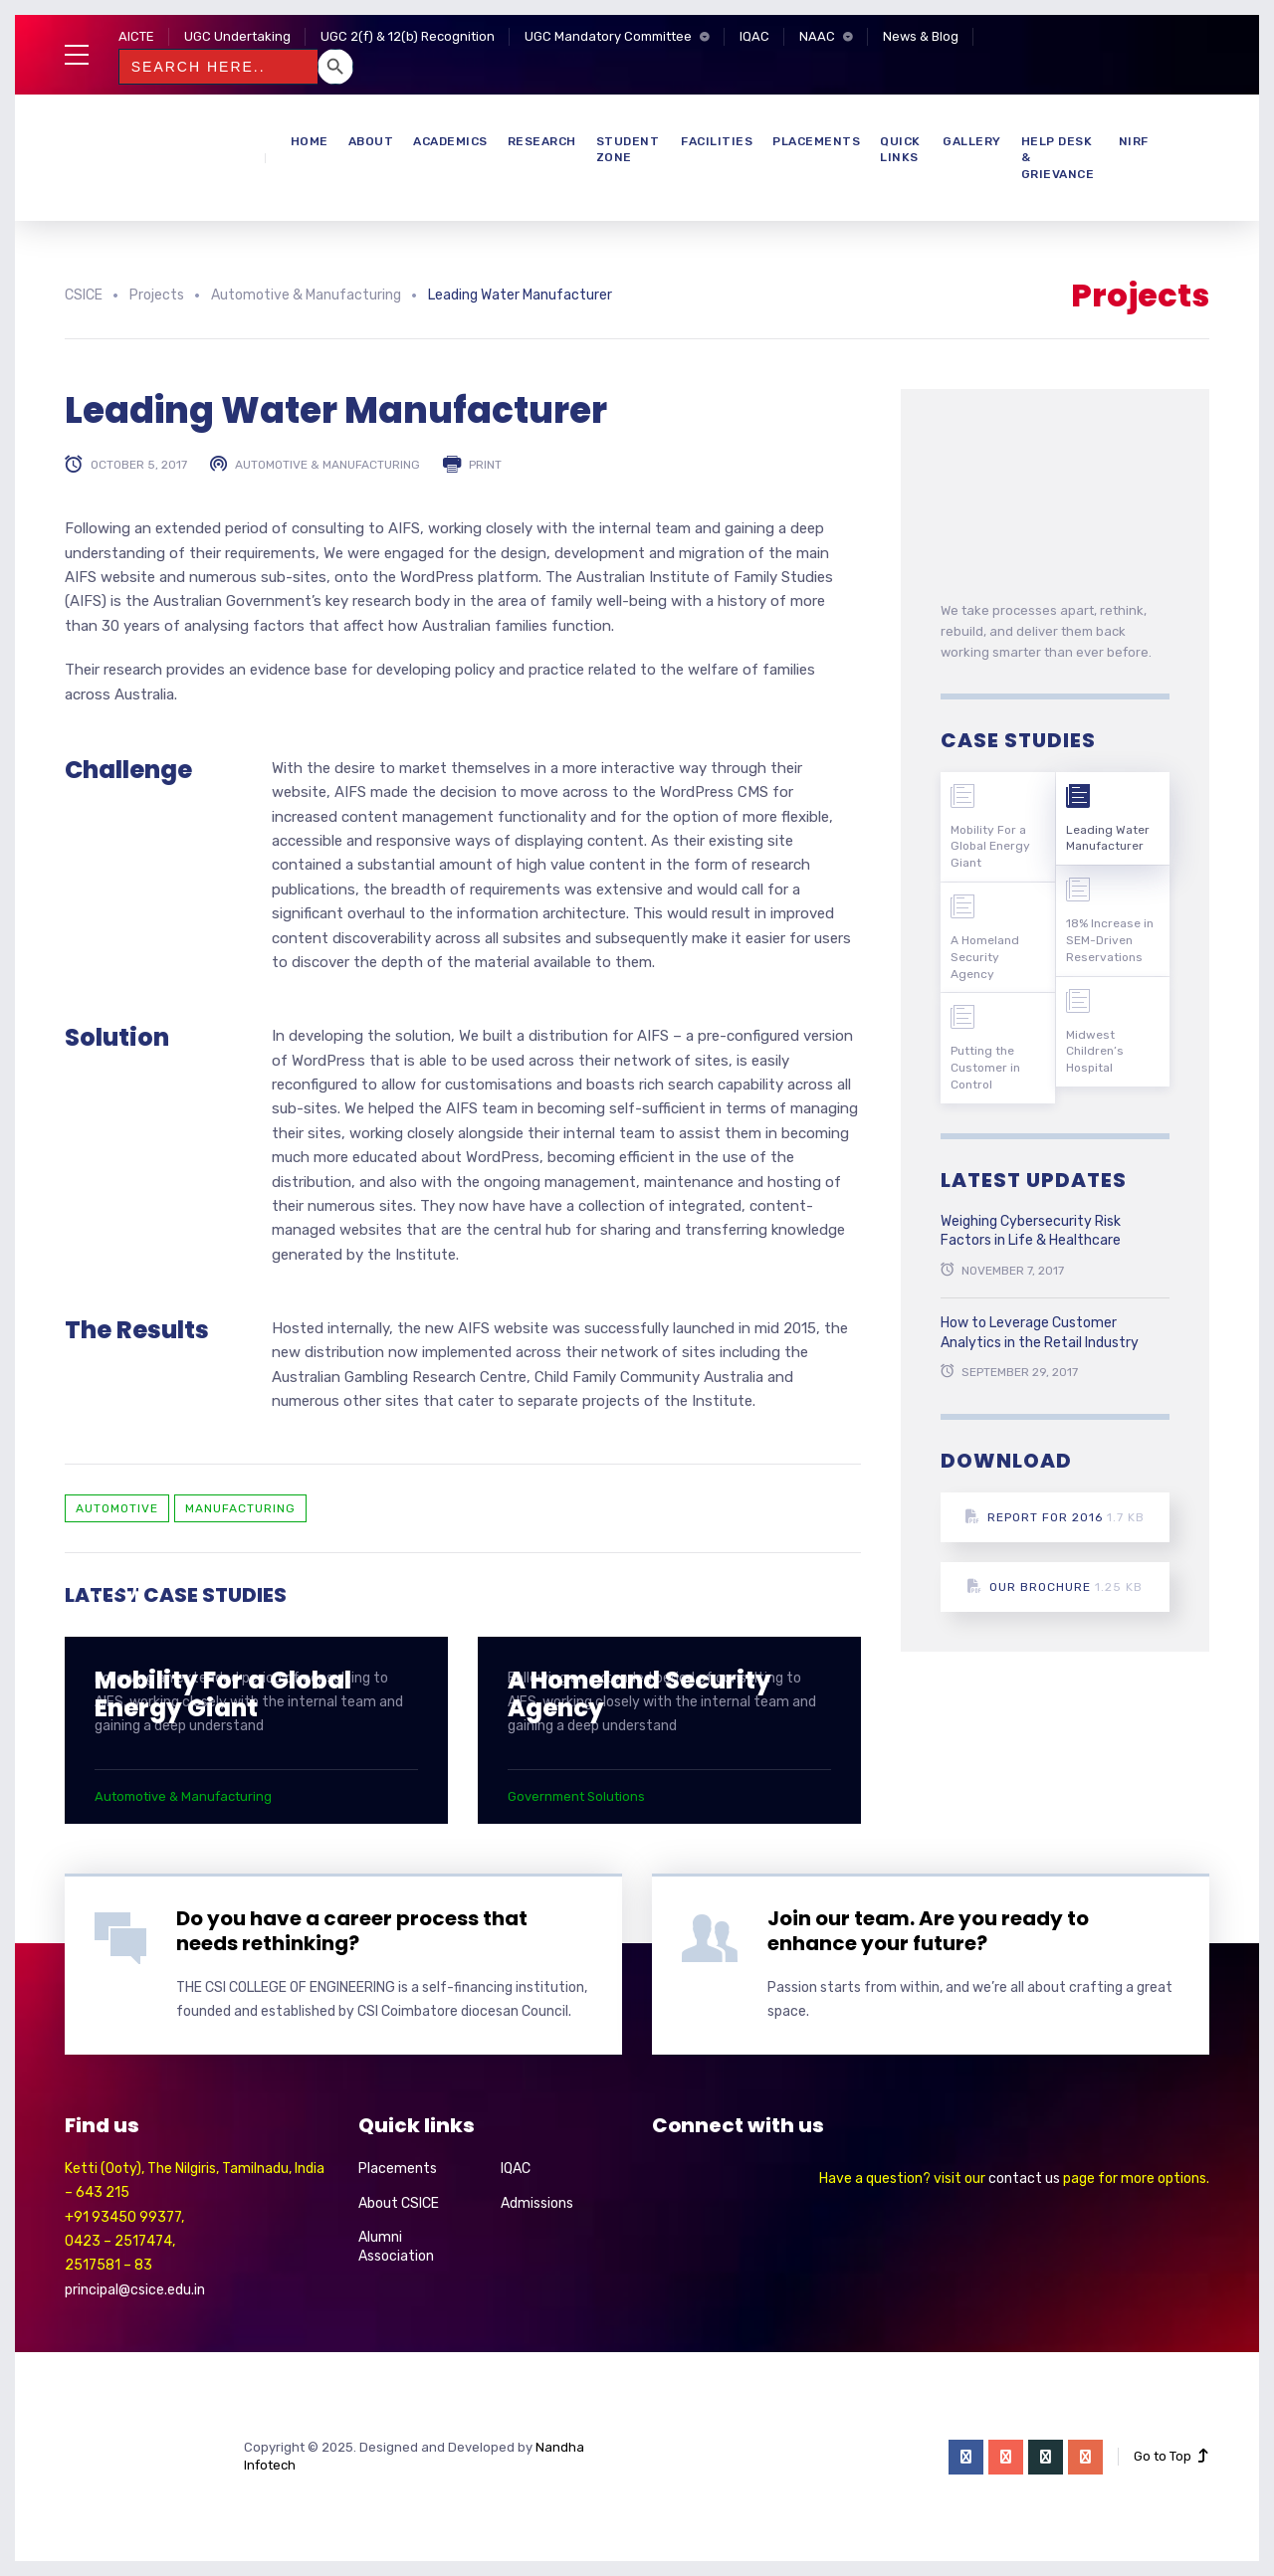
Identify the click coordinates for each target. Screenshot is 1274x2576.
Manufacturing (240, 1508)
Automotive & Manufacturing (327, 465)
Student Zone (628, 149)
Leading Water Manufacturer (1108, 838)
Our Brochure (1055, 1586)
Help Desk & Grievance (1058, 158)
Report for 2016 (1055, 1516)
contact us (1024, 2178)
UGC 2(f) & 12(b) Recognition (407, 36)
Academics (450, 141)
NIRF (1134, 141)
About (371, 141)
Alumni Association (396, 2247)
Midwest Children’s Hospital (1095, 1052)
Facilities (716, 141)
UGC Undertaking (237, 36)
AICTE (136, 36)
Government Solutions (576, 1796)
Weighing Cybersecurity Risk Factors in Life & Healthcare (1031, 1231)
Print (485, 465)
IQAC (754, 36)
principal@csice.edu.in (135, 2289)
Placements (816, 141)
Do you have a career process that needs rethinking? (352, 1930)
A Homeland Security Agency (639, 1694)
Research (542, 141)
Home (309, 141)
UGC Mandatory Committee (608, 36)
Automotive (117, 1508)
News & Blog (920, 36)
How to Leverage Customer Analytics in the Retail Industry (1040, 1332)
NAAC (817, 36)
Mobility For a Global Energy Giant (223, 1694)
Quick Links (900, 149)
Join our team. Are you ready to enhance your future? (928, 1930)
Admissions (537, 2203)
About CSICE (398, 2203)
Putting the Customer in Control (985, 1067)
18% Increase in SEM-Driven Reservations (1110, 940)
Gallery (972, 141)
